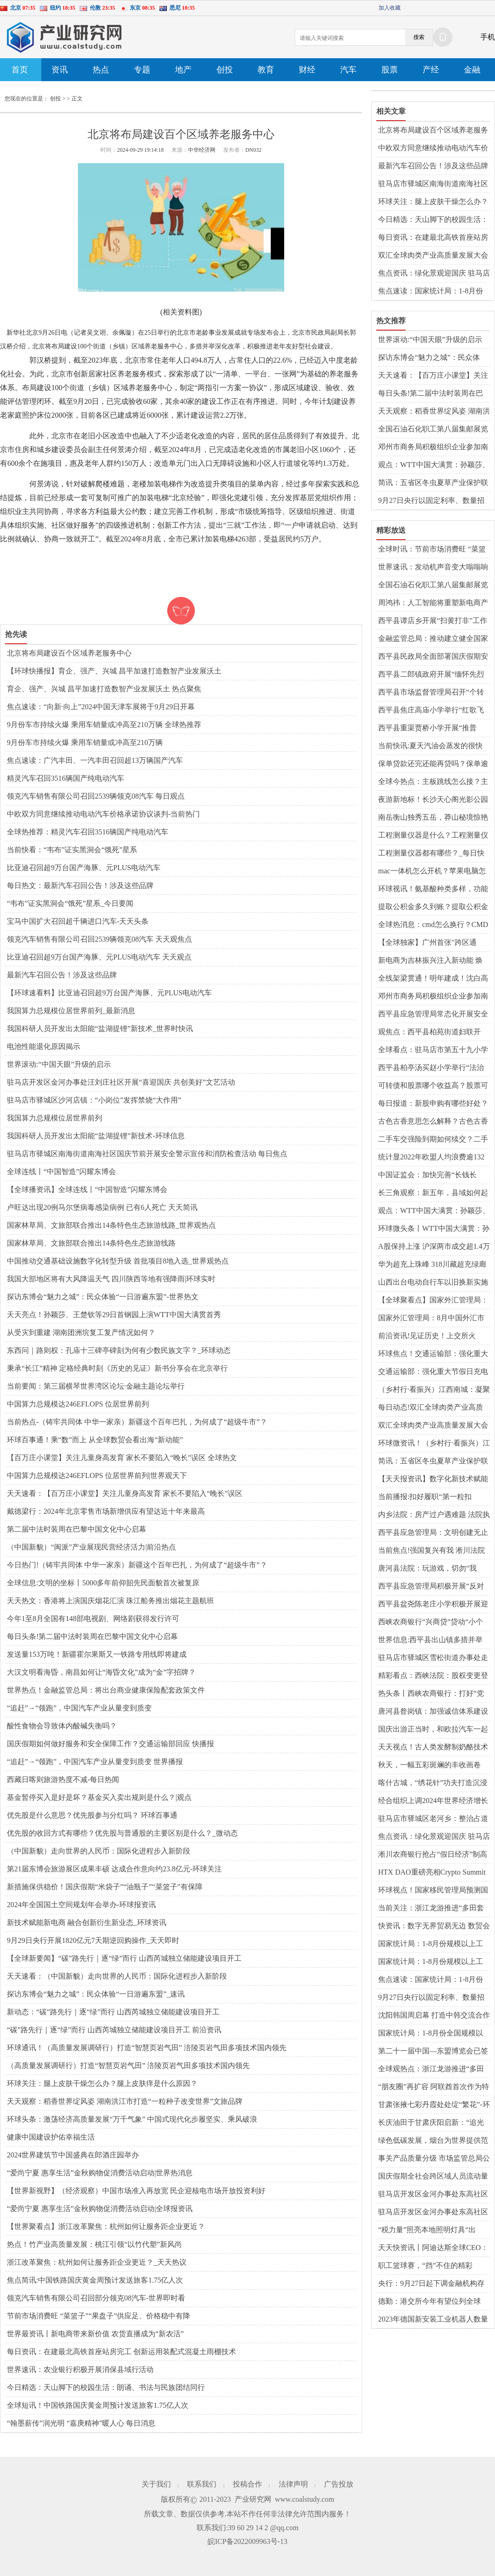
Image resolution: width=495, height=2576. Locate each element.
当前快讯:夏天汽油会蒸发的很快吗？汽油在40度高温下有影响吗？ (433, 746)
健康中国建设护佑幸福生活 (51, 2137)
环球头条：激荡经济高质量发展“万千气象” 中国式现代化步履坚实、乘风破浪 (132, 2119)
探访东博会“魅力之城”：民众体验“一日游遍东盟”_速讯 (96, 1994)
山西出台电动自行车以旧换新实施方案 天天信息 (433, 1282)
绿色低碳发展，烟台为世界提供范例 (433, 2141)
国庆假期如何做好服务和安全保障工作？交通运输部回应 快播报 (110, 1744)
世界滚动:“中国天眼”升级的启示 (59, 1064)
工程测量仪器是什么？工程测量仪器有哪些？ (433, 835)
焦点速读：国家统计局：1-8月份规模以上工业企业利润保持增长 (430, 291)
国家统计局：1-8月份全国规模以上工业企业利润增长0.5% (430, 2033)
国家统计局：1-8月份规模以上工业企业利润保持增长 (430, 1944)
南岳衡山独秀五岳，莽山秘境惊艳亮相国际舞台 (433, 817)
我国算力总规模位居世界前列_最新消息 (71, 1011)
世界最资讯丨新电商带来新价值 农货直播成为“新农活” (95, 2334)
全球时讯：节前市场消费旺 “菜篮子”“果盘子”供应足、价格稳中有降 (432, 549)
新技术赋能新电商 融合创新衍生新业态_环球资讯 (86, 1922)
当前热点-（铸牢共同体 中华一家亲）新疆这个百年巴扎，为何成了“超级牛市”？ (137, 1422)
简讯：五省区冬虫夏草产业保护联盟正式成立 (433, 483)
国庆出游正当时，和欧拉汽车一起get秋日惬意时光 (433, 1729)
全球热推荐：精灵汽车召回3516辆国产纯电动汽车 (87, 832)
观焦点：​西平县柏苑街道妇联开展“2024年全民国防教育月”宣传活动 (432, 1032)
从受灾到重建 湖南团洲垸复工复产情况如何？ (81, 1332)
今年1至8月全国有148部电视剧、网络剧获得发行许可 (93, 1618)
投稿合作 (247, 2484)
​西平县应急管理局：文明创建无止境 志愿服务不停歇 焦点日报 (433, 1533)
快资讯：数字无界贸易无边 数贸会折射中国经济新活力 (434, 1926)
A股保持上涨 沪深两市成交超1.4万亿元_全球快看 (434, 1247)
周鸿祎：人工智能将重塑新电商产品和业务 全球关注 (433, 603)
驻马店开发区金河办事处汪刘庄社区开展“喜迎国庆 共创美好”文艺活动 (121, 1082)
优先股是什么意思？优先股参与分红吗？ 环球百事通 (92, 1815)
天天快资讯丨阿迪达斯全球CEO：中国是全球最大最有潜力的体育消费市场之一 (433, 2248)
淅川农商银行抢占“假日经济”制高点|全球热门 (432, 1854)
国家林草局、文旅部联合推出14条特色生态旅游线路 (91, 1243)
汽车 (348, 69)
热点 (101, 69)
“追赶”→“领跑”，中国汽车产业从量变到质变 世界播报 (95, 1761)
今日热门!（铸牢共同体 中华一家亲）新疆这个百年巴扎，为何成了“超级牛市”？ (137, 1565)
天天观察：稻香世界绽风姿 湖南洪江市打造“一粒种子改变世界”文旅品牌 (124, 2101)
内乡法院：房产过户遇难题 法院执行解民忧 (434, 1515)
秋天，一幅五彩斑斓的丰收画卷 (429, 1765)
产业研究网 (253, 2499)
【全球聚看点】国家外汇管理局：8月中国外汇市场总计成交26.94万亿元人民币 (433, 1300)
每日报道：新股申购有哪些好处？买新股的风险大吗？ (433, 1104)
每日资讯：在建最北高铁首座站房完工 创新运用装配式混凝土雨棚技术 (121, 2351)
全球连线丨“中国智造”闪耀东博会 (61, 1171)
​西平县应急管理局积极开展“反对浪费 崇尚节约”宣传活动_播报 (431, 1586)
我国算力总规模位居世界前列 (54, 1118)
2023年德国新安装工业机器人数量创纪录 (433, 2319)
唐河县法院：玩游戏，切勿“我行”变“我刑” (427, 1568)
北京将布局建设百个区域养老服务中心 (69, 653)
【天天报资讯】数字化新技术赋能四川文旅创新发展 (433, 1479)
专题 (142, 69)
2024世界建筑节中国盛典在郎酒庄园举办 (73, 2155)
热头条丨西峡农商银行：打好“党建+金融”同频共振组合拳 (431, 1694)
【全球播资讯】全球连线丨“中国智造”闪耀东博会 (87, 1189)
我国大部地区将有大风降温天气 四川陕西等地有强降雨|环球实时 (111, 1279)
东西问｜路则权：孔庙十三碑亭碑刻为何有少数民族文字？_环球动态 (119, 1350)
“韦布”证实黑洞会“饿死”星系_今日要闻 (70, 903)
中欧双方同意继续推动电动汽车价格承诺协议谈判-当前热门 (103, 814)
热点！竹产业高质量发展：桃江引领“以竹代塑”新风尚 (94, 2244)
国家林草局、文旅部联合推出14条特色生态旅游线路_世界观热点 (111, 1225)
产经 (431, 69)
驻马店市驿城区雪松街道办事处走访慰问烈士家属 (433, 1658)
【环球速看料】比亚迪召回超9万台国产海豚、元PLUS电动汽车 (109, 993)
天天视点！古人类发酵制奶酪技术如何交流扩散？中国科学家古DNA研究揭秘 (434, 1747)
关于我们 (156, 2484)
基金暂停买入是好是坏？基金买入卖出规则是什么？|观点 (99, 1797)
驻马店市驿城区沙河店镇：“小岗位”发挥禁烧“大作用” (94, 1100)
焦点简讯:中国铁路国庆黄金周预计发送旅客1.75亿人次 (95, 2280)
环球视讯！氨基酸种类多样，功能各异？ (433, 889)
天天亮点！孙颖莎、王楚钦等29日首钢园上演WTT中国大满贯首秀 (114, 1314)
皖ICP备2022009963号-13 (247, 2541)
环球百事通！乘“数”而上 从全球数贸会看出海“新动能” (95, 1440)
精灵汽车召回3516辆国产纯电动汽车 (65, 778)
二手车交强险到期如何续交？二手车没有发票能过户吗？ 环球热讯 (433, 1139)
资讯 (59, 69)
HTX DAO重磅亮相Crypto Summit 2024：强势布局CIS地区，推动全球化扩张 (432, 1872)
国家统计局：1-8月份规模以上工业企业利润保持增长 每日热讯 (430, 1962)
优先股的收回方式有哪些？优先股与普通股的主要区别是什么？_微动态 (122, 1833)
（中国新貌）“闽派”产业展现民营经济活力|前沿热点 (91, 1547)
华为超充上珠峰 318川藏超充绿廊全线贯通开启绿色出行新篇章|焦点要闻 (434, 1264)
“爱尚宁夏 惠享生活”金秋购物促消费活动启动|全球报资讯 (99, 2208)
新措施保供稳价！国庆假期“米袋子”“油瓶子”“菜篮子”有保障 (105, 1887)
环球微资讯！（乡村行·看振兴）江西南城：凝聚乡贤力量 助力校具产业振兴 (434, 1443)
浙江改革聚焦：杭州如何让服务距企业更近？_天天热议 (97, 2262)
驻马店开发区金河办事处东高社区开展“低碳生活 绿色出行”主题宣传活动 (433, 2194)
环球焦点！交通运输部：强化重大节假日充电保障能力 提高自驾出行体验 (434, 1354)
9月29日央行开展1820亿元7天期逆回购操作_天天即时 (93, 1940)
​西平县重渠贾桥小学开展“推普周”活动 (427, 728)
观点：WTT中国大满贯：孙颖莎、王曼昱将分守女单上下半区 (434, 465)
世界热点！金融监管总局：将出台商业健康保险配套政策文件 (106, 1690)
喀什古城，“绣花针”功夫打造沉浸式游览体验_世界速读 (432, 1783)
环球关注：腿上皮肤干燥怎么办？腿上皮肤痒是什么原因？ (102, 2083)
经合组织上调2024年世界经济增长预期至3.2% (433, 1801)
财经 (307, 69)
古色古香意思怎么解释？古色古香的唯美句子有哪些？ (433, 1121)
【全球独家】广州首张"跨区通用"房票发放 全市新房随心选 (427, 943)
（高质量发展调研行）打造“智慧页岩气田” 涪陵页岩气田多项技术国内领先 (128, 2065)
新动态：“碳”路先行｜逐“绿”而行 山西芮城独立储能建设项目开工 (113, 2012)
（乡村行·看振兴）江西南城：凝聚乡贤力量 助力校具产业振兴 (434, 1390)
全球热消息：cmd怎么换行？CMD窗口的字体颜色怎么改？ (433, 925)
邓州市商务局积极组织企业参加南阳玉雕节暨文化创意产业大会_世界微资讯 (433, 447)
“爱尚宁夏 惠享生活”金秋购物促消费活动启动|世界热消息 (99, 2173)
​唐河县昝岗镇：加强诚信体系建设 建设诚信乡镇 (433, 1711)
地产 (183, 69)
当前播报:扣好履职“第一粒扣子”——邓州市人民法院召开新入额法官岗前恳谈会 (431, 1497)
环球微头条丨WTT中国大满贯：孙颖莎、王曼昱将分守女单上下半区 (434, 1229)
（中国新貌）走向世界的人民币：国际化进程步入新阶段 (98, 1851)
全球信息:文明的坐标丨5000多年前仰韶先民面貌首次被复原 (103, 1583)
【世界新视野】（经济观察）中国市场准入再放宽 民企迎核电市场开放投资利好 (136, 2191)
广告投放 (338, 2484)
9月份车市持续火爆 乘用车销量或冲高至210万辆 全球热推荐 (104, 724)
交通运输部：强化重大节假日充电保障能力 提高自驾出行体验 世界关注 (433, 1372)
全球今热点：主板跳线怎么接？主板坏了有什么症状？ (433, 782)
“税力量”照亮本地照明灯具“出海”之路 (427, 2230)
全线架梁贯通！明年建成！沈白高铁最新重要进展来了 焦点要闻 (433, 978)
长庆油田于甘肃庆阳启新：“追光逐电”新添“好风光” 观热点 (431, 2123)
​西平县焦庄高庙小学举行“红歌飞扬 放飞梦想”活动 (431, 710)
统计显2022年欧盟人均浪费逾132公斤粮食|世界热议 (431, 1157)
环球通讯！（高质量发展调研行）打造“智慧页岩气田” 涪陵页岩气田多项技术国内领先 (146, 2048)
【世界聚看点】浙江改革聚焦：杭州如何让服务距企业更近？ (106, 2226)
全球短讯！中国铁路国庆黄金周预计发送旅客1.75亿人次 (97, 2405)
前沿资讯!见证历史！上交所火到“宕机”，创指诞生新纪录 (427, 1336)
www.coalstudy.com (304, 2499)
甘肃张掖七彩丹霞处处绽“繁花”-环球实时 (434, 2105)
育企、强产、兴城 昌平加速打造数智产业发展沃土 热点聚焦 (104, 689)
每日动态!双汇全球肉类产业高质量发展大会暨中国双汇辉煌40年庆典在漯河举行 (433, 1407)
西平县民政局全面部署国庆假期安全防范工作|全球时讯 (433, 657)
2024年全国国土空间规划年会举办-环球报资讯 (81, 1905)
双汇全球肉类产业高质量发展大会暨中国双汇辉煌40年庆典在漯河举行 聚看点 (433, 255)
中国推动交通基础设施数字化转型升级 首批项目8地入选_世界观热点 (118, 1261)
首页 (19, 69)
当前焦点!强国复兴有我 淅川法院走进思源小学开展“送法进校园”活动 (432, 1551)
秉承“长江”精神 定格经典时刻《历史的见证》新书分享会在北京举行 (117, 1368)
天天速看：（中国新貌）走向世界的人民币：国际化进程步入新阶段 (117, 1976)
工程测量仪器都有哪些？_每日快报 (431, 853)
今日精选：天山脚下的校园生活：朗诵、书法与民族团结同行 (106, 2387)
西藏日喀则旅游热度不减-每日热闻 (63, 1779)
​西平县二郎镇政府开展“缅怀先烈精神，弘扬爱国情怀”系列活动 (431, 674)
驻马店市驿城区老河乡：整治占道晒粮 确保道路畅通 (433, 1819)
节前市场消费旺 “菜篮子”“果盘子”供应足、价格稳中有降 (98, 2316)
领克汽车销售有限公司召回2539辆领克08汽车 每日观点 (96, 796)
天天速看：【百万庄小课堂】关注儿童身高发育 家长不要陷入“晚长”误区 (124, 1493)
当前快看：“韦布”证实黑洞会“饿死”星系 (72, 850)
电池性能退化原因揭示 (43, 1046)
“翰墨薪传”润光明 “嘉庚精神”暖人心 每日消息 (81, 2423)
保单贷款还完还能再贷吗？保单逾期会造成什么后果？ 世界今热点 (433, 764)
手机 (487, 37)
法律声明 (293, 2484)
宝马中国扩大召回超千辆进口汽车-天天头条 (77, 921)
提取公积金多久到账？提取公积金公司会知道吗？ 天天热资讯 (433, 907)
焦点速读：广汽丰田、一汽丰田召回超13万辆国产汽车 (95, 760)
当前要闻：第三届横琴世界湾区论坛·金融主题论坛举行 (96, 1386)
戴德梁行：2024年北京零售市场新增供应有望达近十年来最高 (106, 1511)
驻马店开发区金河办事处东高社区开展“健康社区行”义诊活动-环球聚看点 (434, 2212)
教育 (266, 69)
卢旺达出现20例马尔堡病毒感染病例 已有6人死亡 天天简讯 (102, 1207)
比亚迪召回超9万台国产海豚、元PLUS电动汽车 (83, 868)
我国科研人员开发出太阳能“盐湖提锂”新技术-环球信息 (96, 1136)
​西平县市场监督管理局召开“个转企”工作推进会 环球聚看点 (431, 692)
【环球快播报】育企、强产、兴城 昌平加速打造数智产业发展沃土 (114, 671)
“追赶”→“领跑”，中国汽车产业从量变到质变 (79, 1708)
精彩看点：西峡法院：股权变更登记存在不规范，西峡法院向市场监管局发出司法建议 (433, 1676)
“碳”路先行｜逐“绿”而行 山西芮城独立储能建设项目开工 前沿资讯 (114, 2030)
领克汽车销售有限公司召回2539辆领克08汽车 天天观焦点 (99, 939)
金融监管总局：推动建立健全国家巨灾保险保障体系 (433, 639)
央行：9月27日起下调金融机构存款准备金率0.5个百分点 (431, 2284)
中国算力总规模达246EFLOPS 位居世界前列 (78, 1404)
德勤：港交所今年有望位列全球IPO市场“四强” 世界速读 (429, 2301)
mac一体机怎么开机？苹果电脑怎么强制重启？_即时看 (432, 871)
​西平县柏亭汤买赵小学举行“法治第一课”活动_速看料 (431, 1068)
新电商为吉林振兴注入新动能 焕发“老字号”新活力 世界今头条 (430, 960)
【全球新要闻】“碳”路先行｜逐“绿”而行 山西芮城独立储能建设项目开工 (124, 1958)
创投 (224, 69)
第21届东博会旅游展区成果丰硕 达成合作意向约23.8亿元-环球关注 (114, 1869)
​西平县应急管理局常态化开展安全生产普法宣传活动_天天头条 (433, 1014)
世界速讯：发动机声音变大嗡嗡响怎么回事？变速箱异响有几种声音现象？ (433, 567)
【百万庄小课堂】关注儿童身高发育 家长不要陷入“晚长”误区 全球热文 (122, 1458)
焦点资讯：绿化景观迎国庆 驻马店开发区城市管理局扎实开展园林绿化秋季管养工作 (434, 273)
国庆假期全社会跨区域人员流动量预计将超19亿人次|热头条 (433, 2176)
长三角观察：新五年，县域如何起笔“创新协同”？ (433, 1193)
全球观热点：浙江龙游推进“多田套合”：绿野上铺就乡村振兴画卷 (431, 2069)
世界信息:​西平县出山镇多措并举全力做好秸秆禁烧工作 (430, 1640)
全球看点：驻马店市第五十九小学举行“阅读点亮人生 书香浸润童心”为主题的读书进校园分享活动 (433, 1050)
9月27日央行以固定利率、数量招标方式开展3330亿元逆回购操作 (431, 501)
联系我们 (201, 2484)
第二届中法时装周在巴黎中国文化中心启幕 (76, 1529)
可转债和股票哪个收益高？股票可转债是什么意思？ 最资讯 (433, 1086)
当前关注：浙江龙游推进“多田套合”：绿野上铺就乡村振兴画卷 (431, 1908)
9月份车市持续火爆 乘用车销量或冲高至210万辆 (85, 742)
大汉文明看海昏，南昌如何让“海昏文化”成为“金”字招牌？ (101, 1672)
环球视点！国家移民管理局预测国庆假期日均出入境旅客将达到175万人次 (433, 1890)
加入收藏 (390, 8)
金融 (472, 69)
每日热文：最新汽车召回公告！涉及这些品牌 (80, 885)
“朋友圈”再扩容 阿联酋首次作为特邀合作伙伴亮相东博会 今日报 (433, 2087)
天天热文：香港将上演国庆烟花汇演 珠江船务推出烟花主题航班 (110, 1601)
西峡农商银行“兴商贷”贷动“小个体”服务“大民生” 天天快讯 (430, 1622)
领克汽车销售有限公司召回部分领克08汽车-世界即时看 (96, 2298)
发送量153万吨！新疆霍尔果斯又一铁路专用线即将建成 (97, 1654)
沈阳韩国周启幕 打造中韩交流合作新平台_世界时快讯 (434, 2015)
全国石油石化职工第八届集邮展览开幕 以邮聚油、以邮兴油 (433, 429)
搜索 (418, 37)
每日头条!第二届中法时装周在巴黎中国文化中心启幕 (92, 1636)
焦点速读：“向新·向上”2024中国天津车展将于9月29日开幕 (101, 707)
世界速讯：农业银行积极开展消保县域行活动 (80, 2369)
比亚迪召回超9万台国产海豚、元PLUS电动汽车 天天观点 (99, 957)
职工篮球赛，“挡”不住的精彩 (425, 2265)
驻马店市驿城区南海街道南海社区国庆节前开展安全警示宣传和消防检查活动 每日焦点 (147, 1154)
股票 (389, 69)
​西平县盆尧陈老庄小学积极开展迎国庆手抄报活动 (433, 1604)
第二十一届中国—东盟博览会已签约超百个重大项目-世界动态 (433, 2051)
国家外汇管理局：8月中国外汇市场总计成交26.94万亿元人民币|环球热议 (431, 1318)
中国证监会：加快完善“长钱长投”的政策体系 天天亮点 (427, 1175)
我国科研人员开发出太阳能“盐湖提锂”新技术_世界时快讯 (100, 1028)
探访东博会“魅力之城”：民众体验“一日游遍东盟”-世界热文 (102, 1297)
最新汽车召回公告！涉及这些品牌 (62, 975)
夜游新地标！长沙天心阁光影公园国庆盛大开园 (433, 800)
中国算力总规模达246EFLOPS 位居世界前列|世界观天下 (97, 1475)
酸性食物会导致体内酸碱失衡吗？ (62, 1726)
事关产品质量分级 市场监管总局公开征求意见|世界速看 (434, 2158)
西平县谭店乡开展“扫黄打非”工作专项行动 (432, 621)
